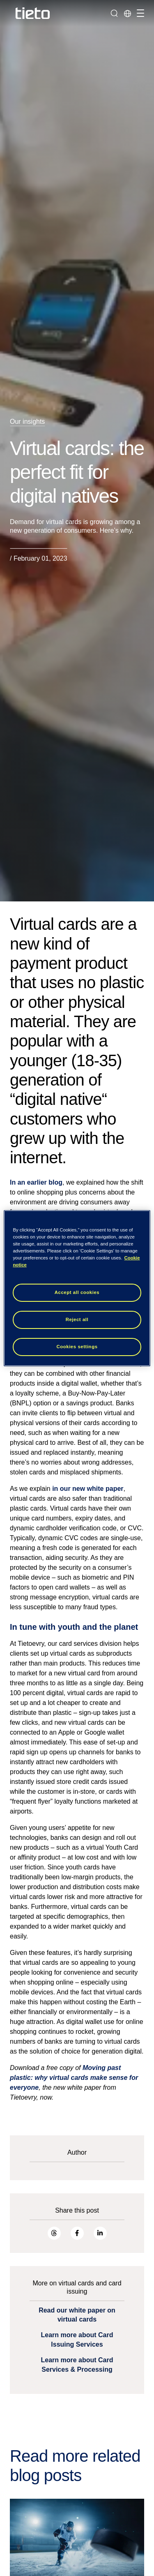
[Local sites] (127, 13)
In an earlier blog (36, 1182)
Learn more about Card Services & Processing (77, 2365)
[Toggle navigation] (139, 13)
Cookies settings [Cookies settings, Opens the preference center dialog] (76, 1346)
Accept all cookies (77, 1292)
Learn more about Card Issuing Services (77, 2339)
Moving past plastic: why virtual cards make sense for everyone (74, 2077)
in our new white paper (87, 1488)
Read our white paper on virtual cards (77, 2315)
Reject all (77, 1319)
